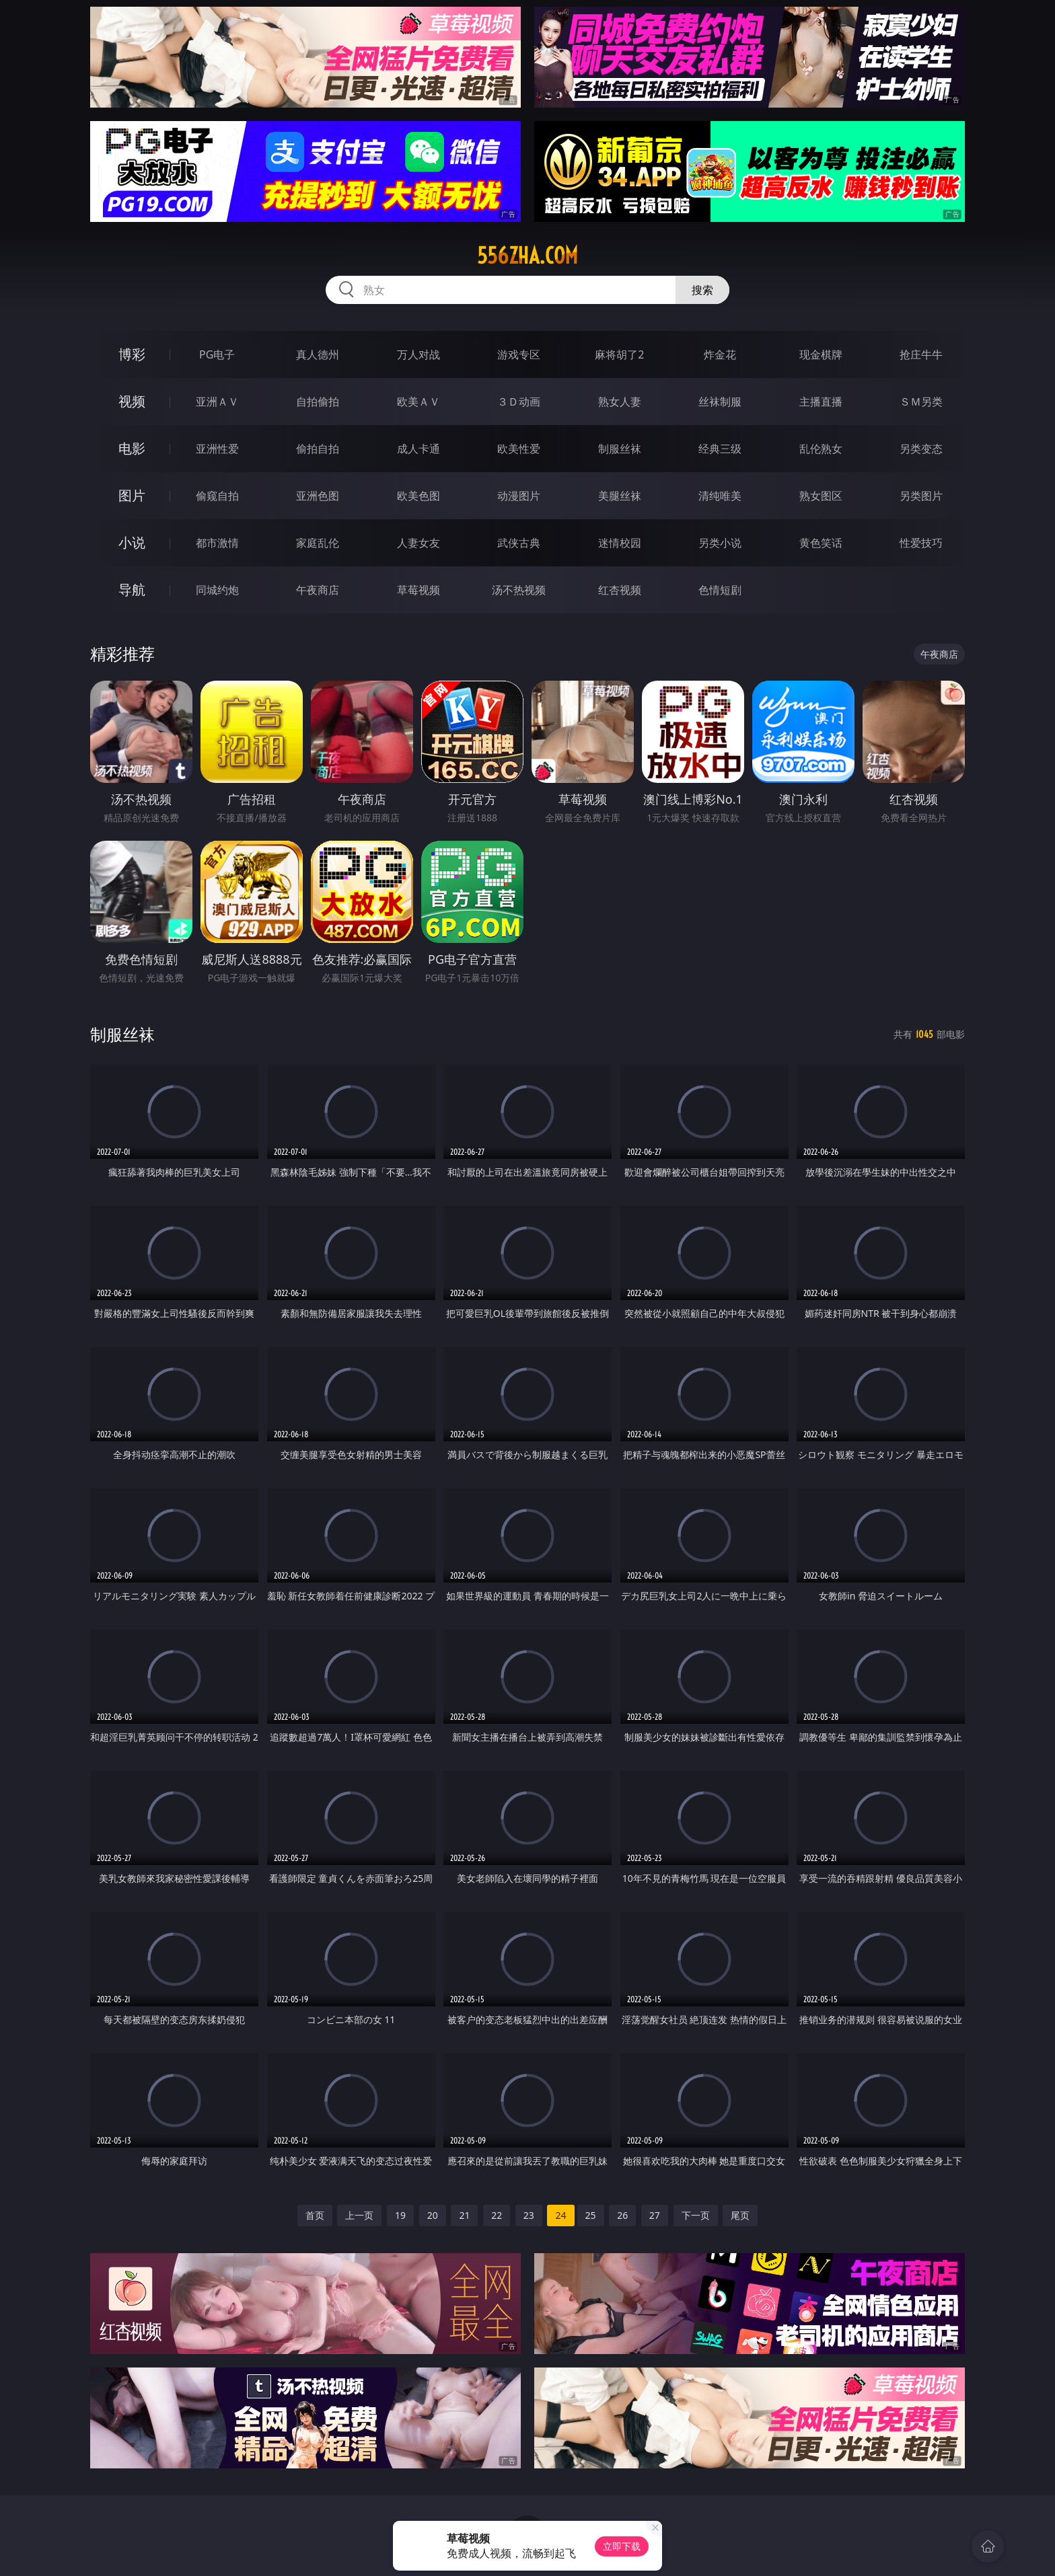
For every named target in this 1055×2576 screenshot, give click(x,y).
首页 (314, 2215)
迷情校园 (619, 542)
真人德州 (317, 354)
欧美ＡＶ (418, 401)
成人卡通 (418, 448)
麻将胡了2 (619, 354)
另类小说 (719, 542)
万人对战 (418, 354)
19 (400, 2215)
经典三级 (719, 448)
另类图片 (921, 495)
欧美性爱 (518, 448)
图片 (131, 495)
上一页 (359, 2215)
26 (622, 2215)
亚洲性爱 (217, 448)
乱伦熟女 (820, 448)
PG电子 (217, 354)
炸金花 (720, 354)
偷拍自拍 (317, 448)
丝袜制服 (719, 401)
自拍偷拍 (317, 401)
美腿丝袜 (619, 495)
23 (528, 2215)
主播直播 (820, 401)
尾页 (740, 2215)
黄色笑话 (820, 542)
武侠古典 (518, 542)
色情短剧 (719, 589)
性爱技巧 (921, 542)
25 (590, 2215)
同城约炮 (217, 589)
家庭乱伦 (317, 542)
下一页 (696, 2215)
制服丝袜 (619, 448)
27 (654, 2215)
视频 (131, 401)
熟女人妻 (619, 401)
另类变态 (921, 448)
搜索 (702, 289)
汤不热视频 (519, 589)
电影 (131, 448)
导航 (131, 589)
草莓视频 (418, 589)
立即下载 (622, 2546)
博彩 (131, 354)
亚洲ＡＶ (217, 401)
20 (432, 2215)
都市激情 (217, 542)
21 (464, 2215)
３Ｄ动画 (518, 401)
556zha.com (527, 255)
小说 (131, 542)
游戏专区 (518, 354)
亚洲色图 (317, 495)
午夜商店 (317, 589)
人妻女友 (418, 542)
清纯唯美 (719, 495)
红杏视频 (619, 589)
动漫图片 (518, 495)
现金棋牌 (820, 354)
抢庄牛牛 (921, 354)
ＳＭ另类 (921, 401)
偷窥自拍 (217, 495)
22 (496, 2215)
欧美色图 (418, 495)
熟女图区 (820, 495)
